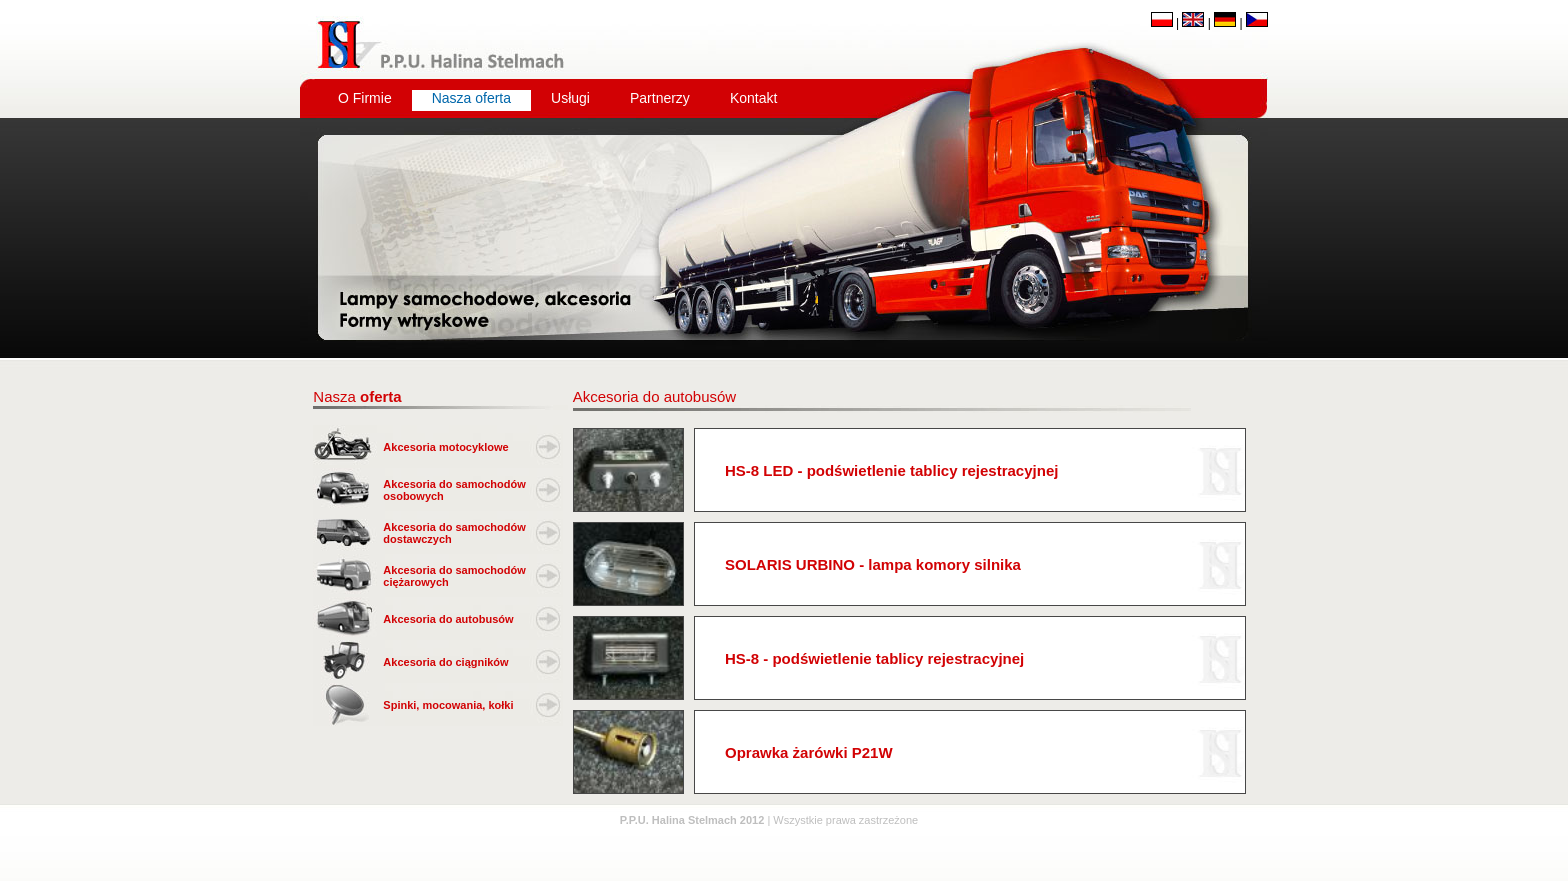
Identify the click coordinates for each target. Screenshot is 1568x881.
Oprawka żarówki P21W (809, 752)
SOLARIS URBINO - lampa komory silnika (873, 564)
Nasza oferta (471, 98)
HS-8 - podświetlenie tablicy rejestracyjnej (874, 658)
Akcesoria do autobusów (448, 619)
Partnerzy (660, 98)
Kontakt (753, 98)
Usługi (570, 98)
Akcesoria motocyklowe (445, 447)
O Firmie (365, 98)
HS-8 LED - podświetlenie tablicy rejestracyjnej (891, 470)
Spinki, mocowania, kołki (448, 705)
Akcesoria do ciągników (445, 662)
